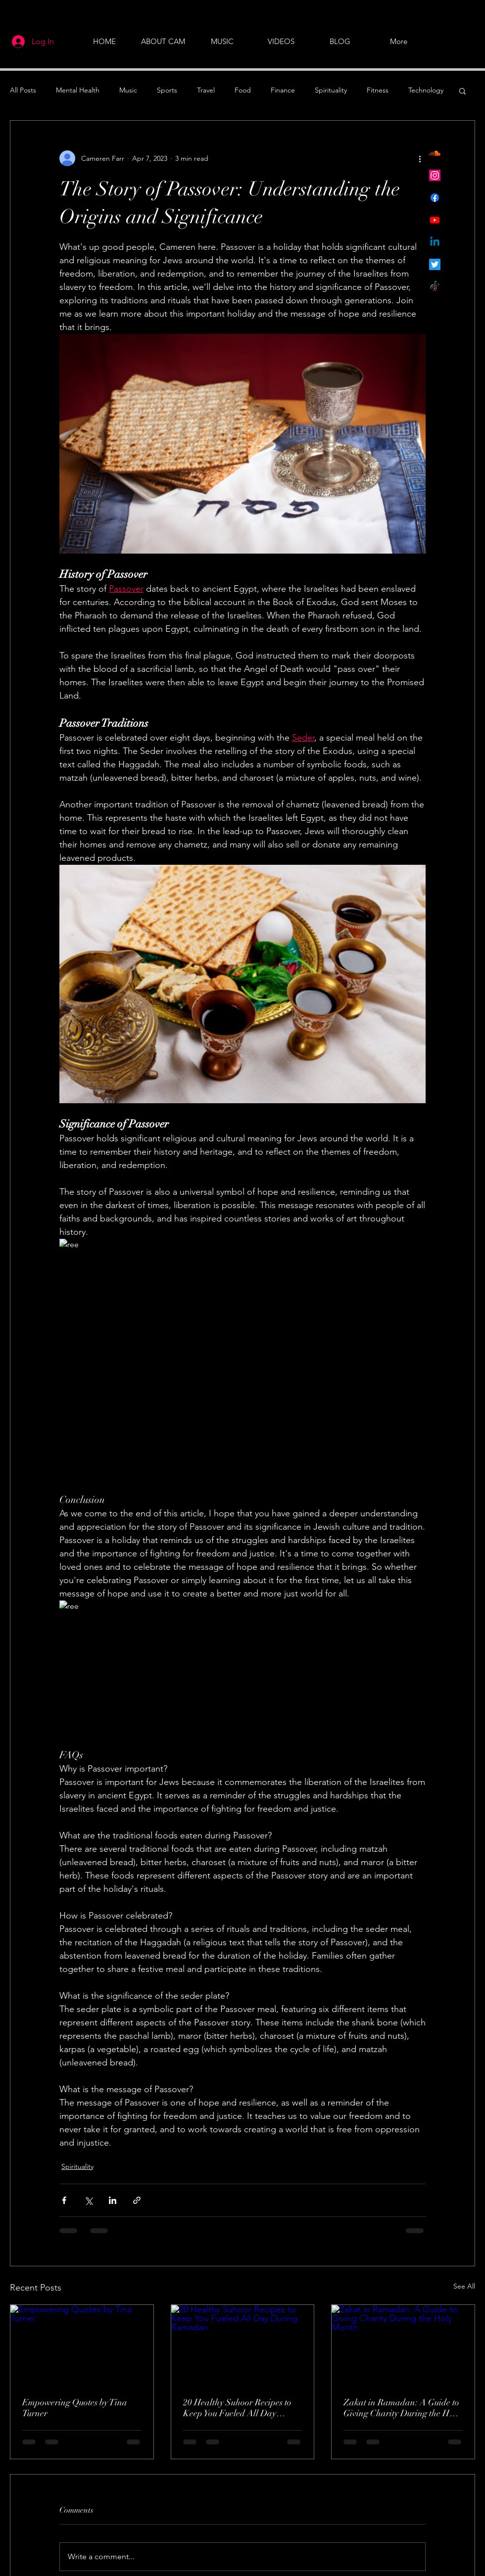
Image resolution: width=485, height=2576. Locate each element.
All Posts (23, 90)
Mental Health (77, 90)
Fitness (377, 90)
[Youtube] (434, 220)
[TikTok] (434, 286)
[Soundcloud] (434, 153)
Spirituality (331, 90)
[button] (462, 90)
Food (243, 90)
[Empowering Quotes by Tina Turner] (81, 2345)
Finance (283, 90)
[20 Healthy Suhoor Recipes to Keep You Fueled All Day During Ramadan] (242, 2345)
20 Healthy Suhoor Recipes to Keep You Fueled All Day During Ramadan (237, 2408)
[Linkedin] (434, 242)
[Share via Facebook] (64, 2200)
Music (128, 90)
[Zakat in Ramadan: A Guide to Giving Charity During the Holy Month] (403, 2345)
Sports (167, 90)
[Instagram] (434, 175)
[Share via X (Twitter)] (88, 2200)
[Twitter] (434, 264)
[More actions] (420, 158)
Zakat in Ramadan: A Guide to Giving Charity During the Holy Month (401, 2408)
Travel (206, 90)
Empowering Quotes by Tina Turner (74, 2408)
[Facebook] (434, 197)
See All (464, 2286)
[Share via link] (137, 2200)
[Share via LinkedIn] (112, 2200)
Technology (425, 90)
